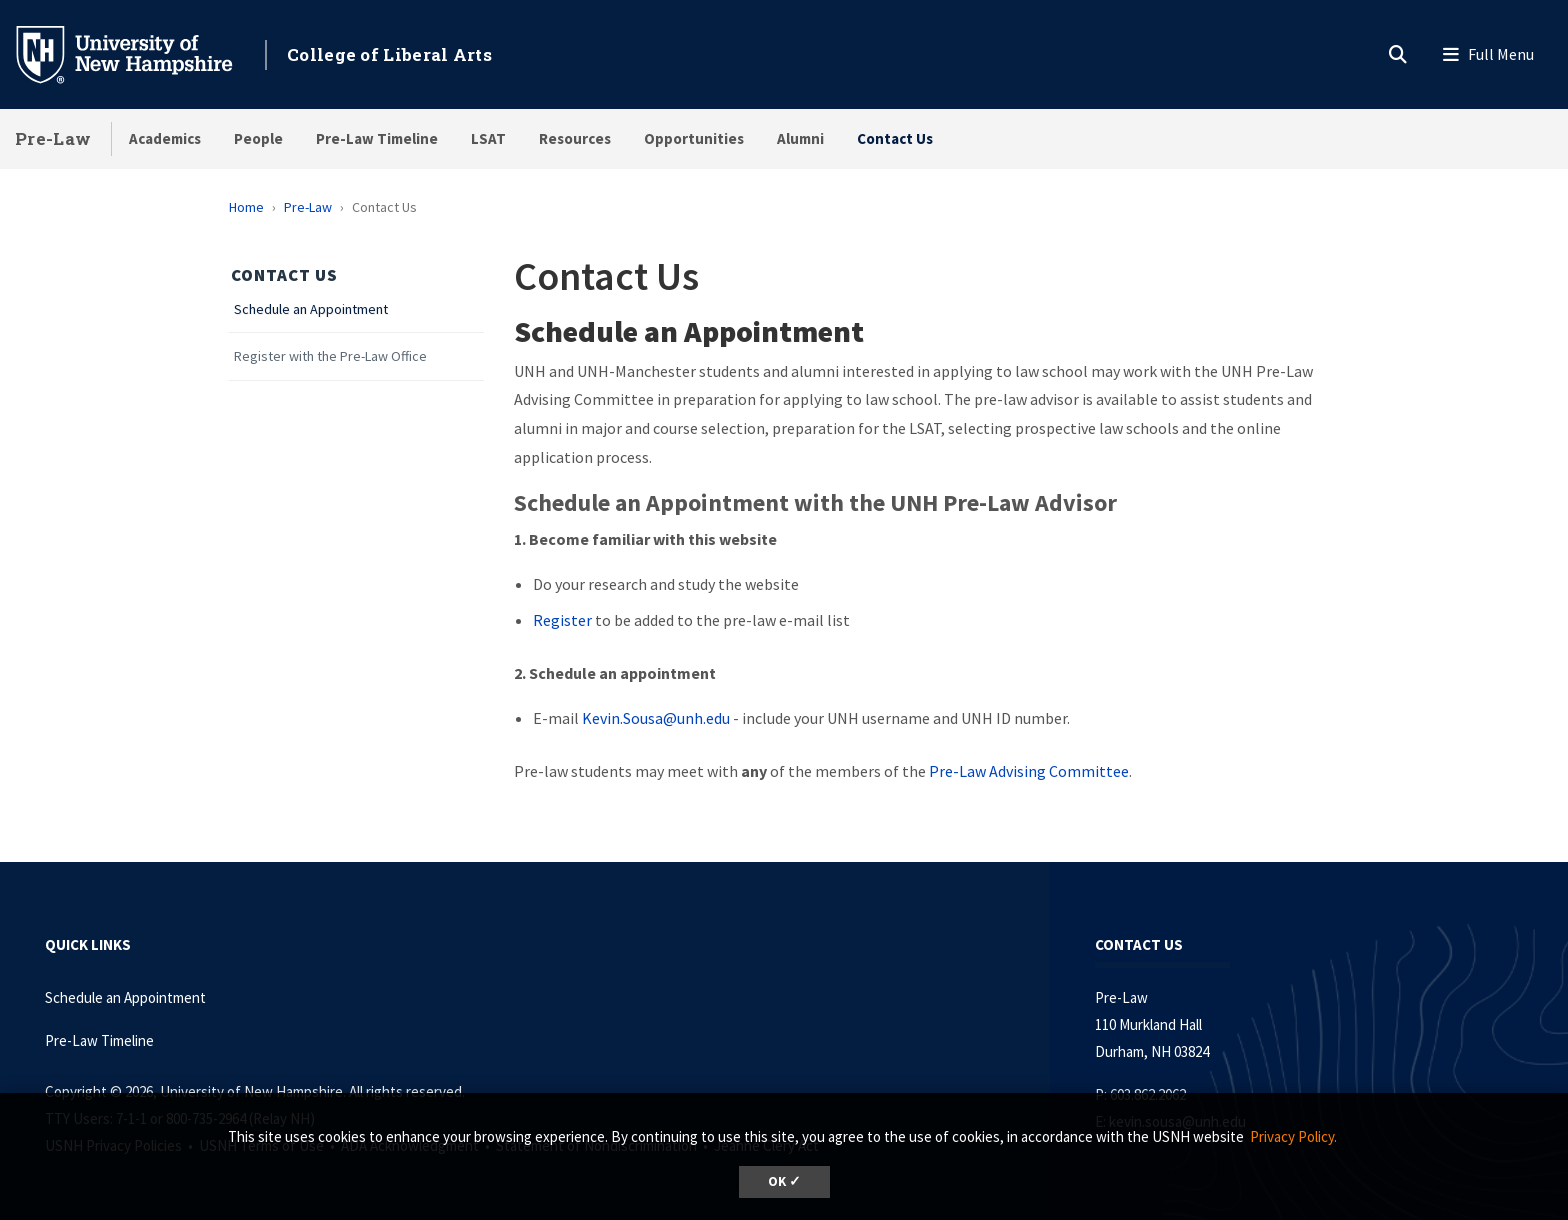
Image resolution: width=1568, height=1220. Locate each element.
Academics (165, 138)
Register (564, 620)
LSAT (488, 138)
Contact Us (895, 138)
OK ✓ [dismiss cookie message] (784, 1181)
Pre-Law (53, 138)
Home (246, 207)
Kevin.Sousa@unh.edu (656, 718)
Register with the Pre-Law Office (330, 356)
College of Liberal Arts (389, 54)
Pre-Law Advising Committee (1029, 771)
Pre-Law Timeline (377, 138)
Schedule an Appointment (311, 309)
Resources (575, 138)
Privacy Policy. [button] (1293, 1136)
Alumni (800, 138)
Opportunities (694, 138)
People (258, 138)
